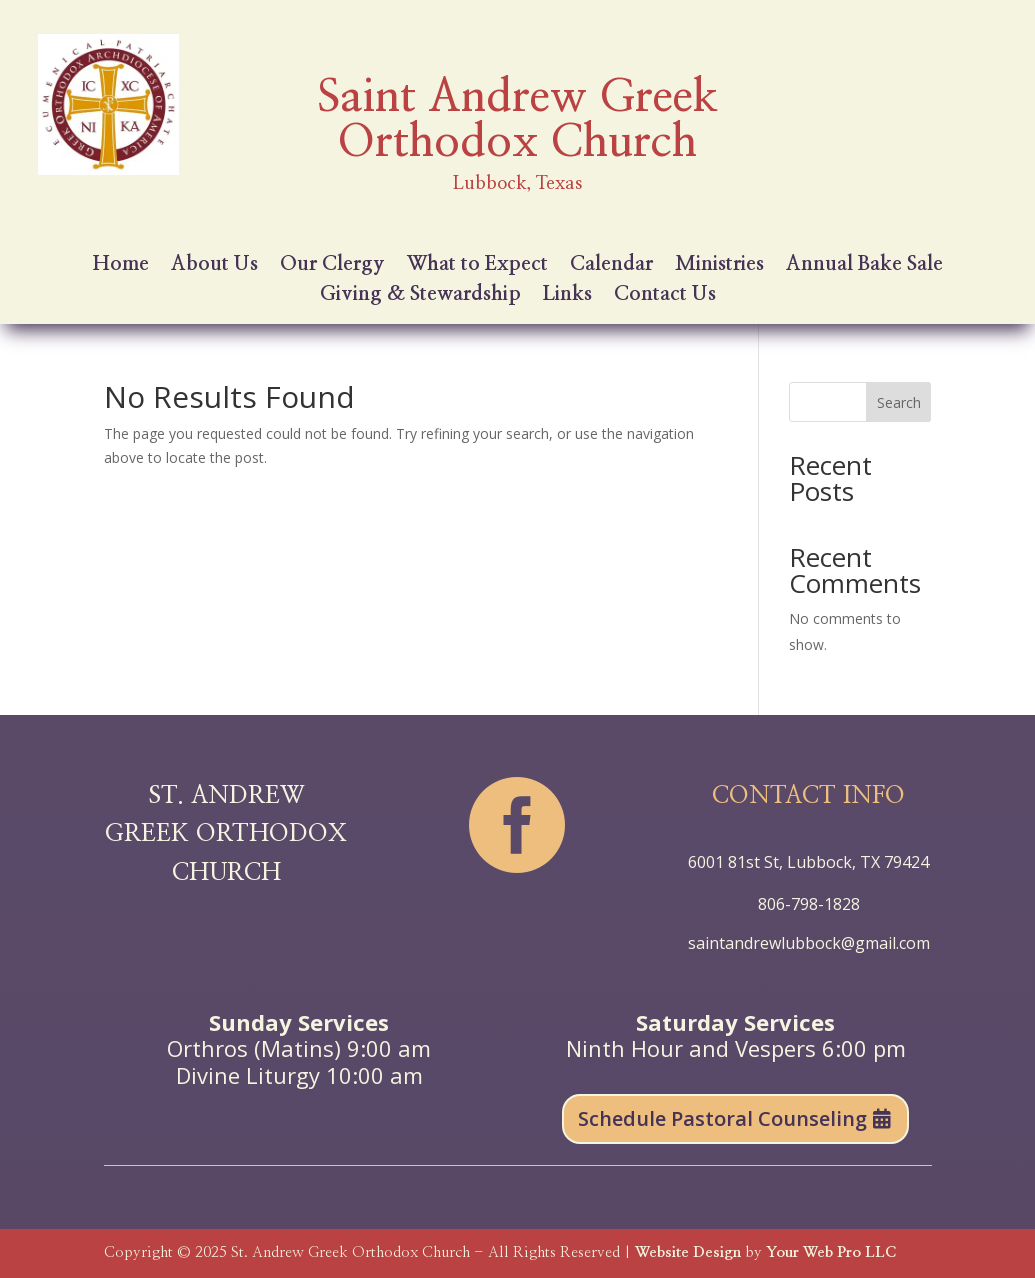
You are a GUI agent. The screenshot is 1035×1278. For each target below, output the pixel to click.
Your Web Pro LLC (831, 1252)
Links (567, 295)
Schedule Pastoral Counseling (722, 1118)
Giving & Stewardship (420, 295)
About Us (214, 265)
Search (899, 402)
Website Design (688, 1252)
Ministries (719, 265)
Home (121, 265)
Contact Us (665, 295)
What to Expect (477, 265)
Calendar (611, 265)
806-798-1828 (809, 904)
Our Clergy (332, 265)
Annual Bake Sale (864, 265)
